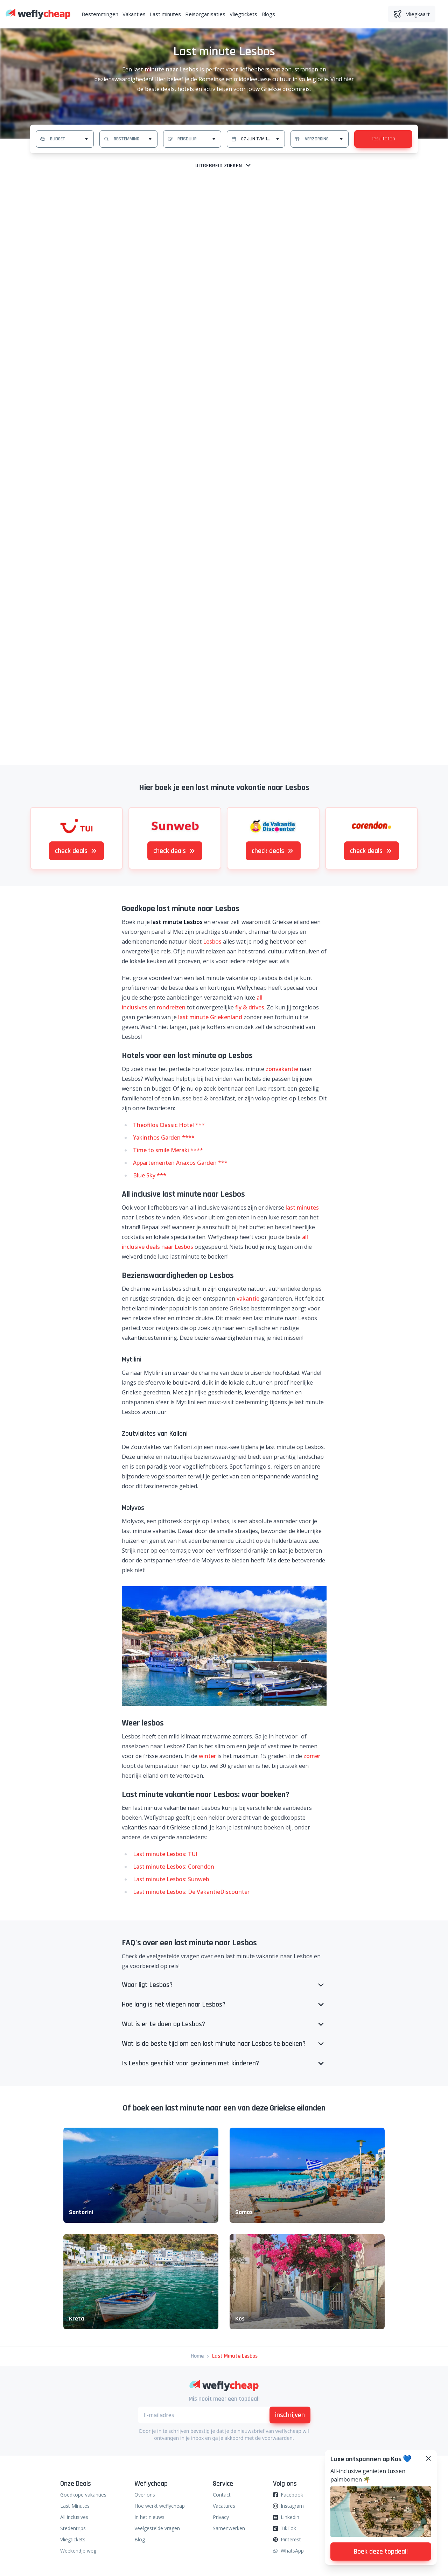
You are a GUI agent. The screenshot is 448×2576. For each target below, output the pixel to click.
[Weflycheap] (38, 14)
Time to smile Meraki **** (168, 1150)
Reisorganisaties (205, 14)
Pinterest (291, 2539)
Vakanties (134, 14)
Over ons (144, 2494)
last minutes (302, 1207)
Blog (139, 2539)
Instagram (292, 2505)
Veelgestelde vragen (157, 2528)
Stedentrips (73, 2528)
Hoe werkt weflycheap (159, 2505)
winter (207, 1756)
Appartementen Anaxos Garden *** (180, 1163)
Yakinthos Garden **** (164, 1137)
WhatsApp (292, 2550)
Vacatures (224, 2505)
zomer (311, 1756)
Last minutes (165, 14)
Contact (222, 2494)
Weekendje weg (78, 2550)
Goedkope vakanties (83, 2494)
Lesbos (212, 941)
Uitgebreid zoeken (224, 166)
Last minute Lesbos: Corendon (173, 1866)
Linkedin (290, 2517)
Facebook (292, 2494)
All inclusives (74, 2517)
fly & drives (249, 1007)
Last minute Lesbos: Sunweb (171, 1879)
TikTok (288, 2528)
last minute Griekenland (210, 1017)
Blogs (268, 14)
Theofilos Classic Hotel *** (169, 1125)
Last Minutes (75, 2505)
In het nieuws (149, 2517)
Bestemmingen (100, 14)
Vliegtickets (243, 14)
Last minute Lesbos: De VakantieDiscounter (191, 1892)
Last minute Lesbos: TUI (165, 1854)
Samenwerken (229, 2528)
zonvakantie (282, 1069)
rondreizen (171, 1007)
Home (197, 2356)
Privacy (221, 2517)
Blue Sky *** (149, 1175)
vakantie (248, 1298)
